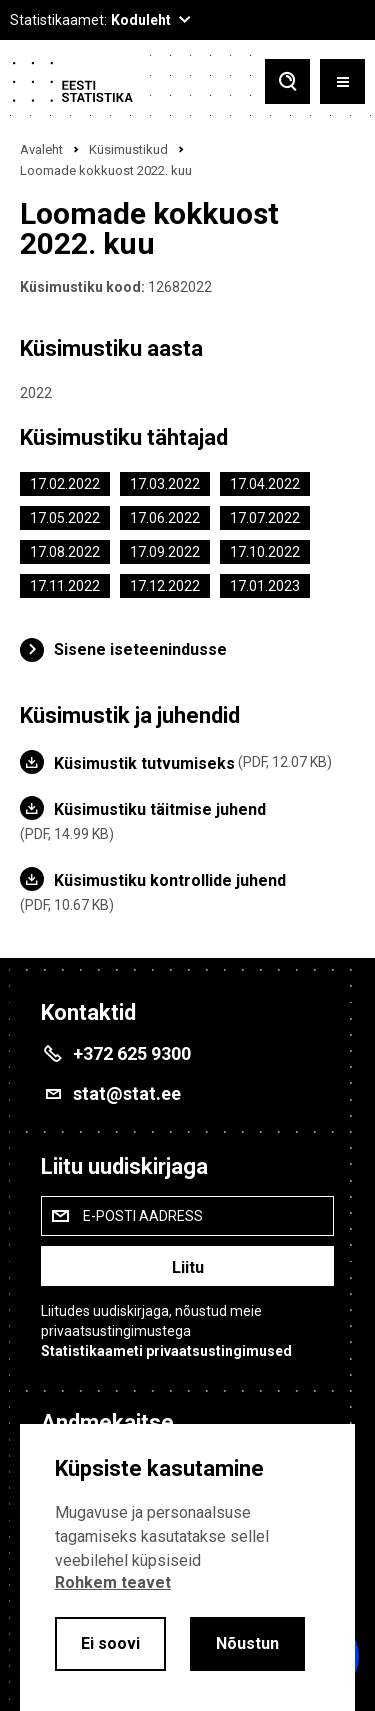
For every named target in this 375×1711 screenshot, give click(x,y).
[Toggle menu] (342, 81)
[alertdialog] (187, 1567)
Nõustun (247, 1643)
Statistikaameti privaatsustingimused (166, 1351)
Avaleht (41, 149)
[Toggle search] (287, 81)
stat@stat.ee (127, 1093)
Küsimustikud (128, 149)
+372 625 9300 (132, 1053)
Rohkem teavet (113, 1582)
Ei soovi (110, 1643)
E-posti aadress (143, 1216)
